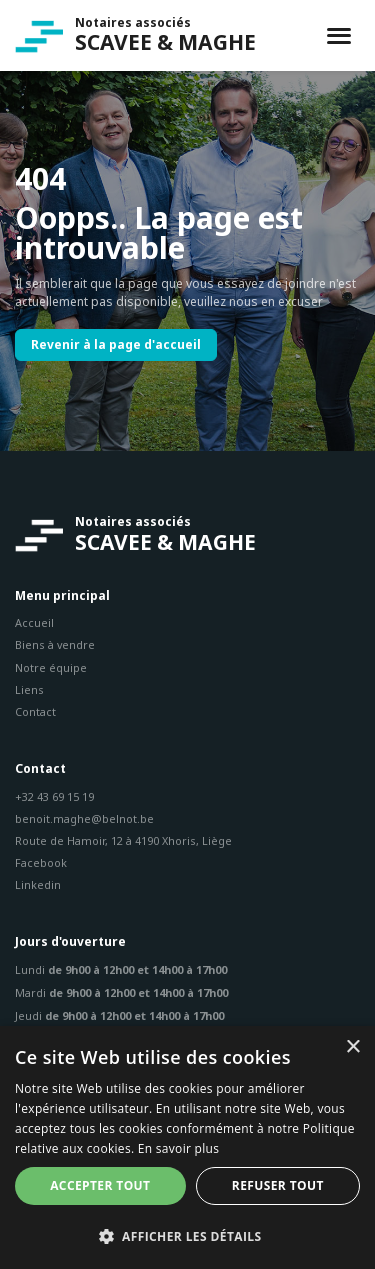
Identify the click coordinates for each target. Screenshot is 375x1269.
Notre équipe (51, 667)
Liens (29, 689)
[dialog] (187, 1147)
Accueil (34, 622)
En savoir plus (178, 1148)
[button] (187, 1236)
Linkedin (38, 884)
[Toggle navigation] (339, 36)
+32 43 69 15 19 (54, 796)
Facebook (41, 862)
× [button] (352, 1047)
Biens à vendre (55, 644)
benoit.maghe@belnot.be (84, 818)
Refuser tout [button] (278, 1185)
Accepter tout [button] (100, 1185)
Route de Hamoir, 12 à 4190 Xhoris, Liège (123, 840)
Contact (35, 711)
